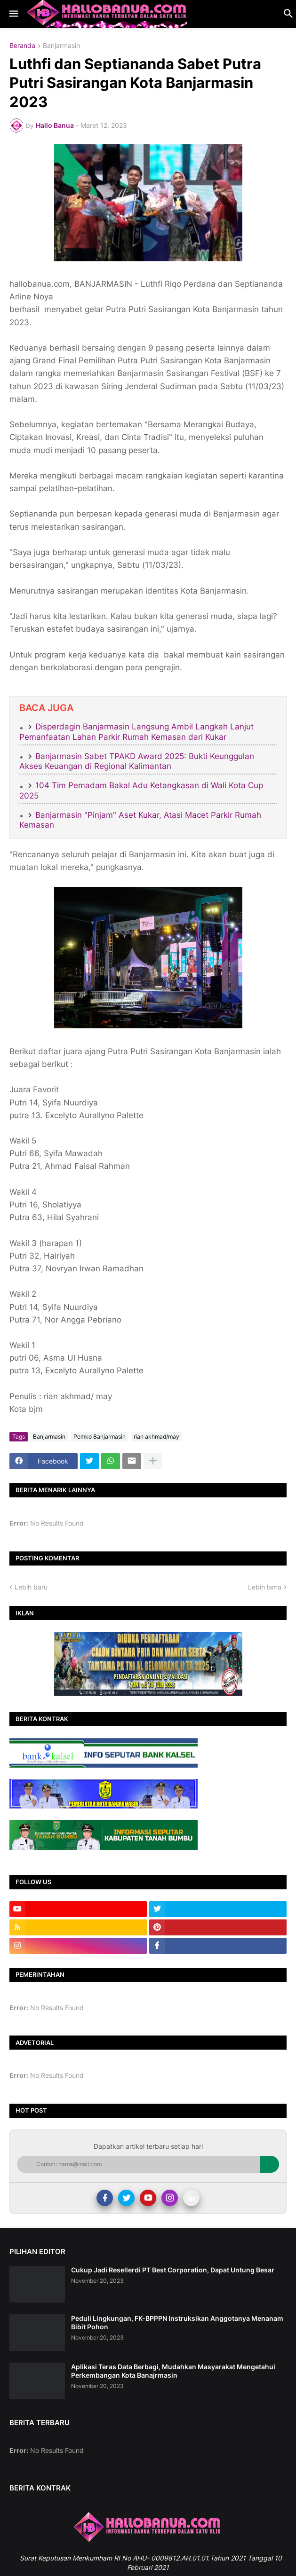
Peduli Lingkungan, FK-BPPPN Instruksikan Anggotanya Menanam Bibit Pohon (177, 2322)
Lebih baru (31, 1587)
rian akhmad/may (156, 1436)
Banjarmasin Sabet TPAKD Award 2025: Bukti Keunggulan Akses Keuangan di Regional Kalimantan (136, 761)
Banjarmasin (61, 45)
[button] (13, 14)
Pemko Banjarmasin (99, 1436)
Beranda (22, 45)
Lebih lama (264, 1587)
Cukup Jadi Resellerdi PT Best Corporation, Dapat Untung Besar (172, 2270)
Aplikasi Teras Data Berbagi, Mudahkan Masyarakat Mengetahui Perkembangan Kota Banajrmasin (173, 2371)
